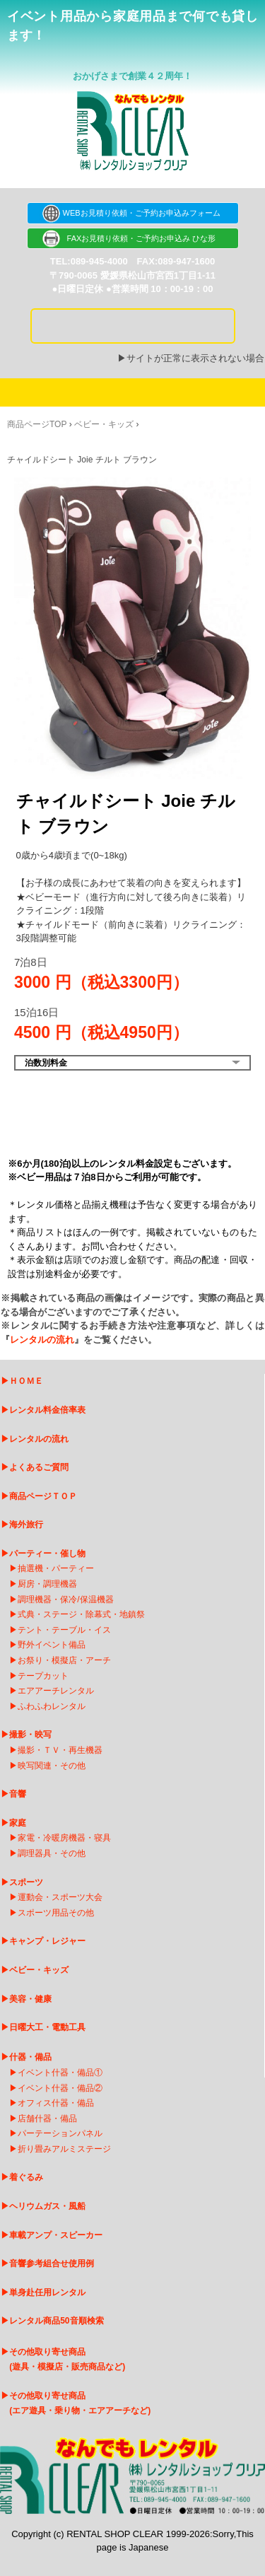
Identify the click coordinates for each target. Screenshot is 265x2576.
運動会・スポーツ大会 (60, 1897)
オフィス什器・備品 (56, 2103)
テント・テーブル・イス (64, 1630)
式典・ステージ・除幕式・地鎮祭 (81, 1614)
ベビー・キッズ (104, 424)
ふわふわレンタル (52, 1706)
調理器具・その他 (52, 1853)
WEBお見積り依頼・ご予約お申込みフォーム (132, 213)
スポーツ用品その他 (56, 1913)
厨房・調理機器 (47, 1584)
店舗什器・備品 (47, 2118)
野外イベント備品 (52, 1645)
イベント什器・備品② (60, 2088)
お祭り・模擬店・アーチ (64, 1660)
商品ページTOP (36, 424)
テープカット (43, 1676)
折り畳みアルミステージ (64, 2149)
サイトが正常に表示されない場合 (195, 358)
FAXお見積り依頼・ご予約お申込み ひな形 (132, 238)
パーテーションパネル (60, 2133)
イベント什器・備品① (60, 2072)
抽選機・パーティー (56, 1568)
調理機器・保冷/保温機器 (65, 1599)
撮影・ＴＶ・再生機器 (60, 1750)
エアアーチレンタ (52, 1691)
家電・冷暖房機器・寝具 (64, 1838)
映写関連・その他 (52, 1766)
